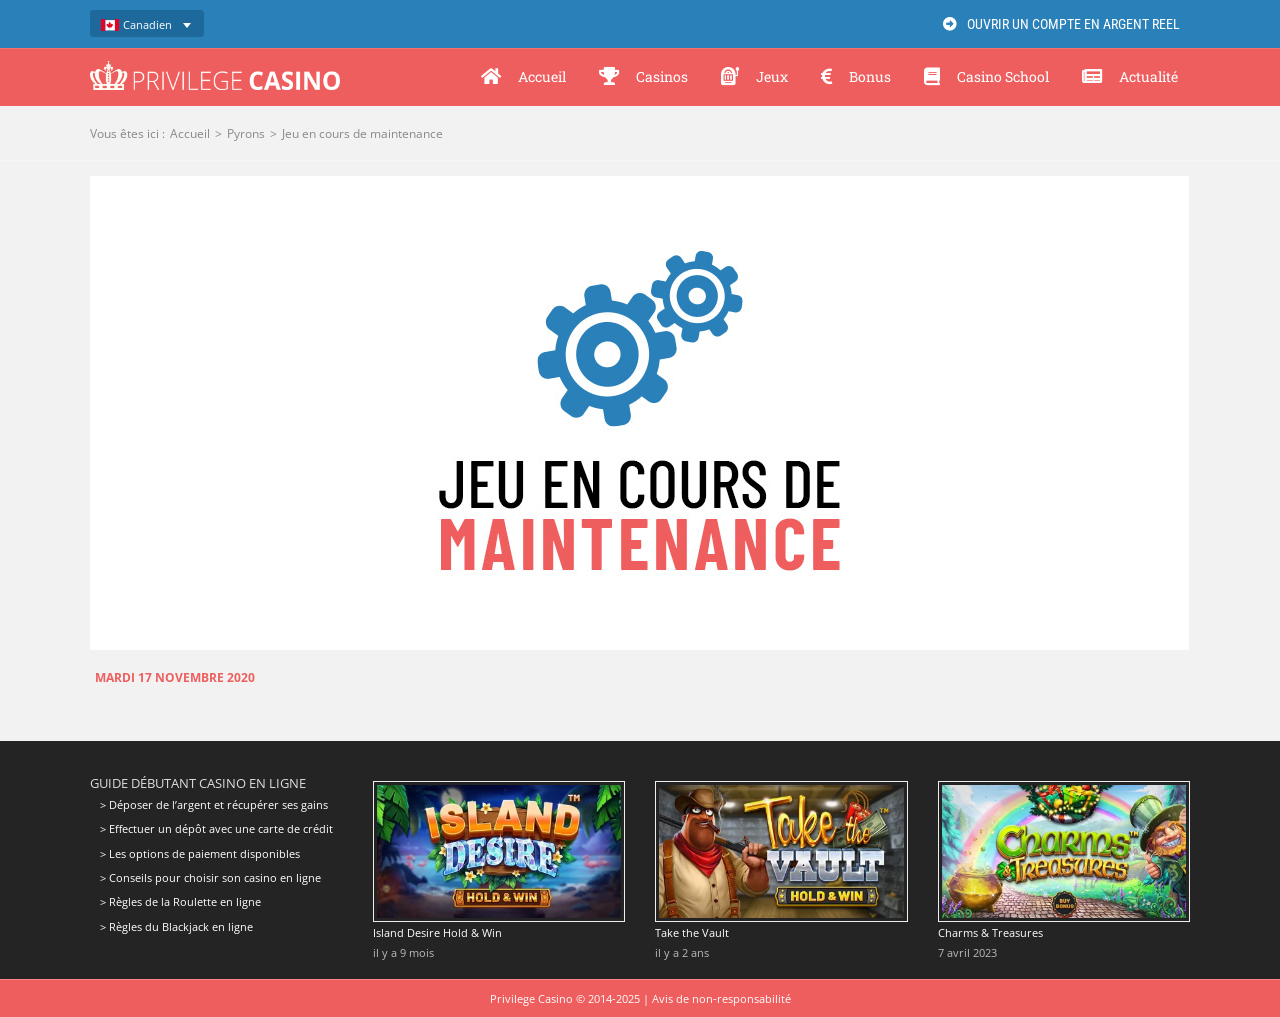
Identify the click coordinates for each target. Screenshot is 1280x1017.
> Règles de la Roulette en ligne (180, 901)
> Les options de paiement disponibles (200, 853)
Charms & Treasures (990, 932)
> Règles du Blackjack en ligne (176, 926)
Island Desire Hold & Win (437, 932)
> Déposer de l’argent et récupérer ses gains (214, 805)
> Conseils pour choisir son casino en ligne (210, 877)
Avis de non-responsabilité (721, 998)
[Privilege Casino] (215, 68)
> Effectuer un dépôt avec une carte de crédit (216, 828)
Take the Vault (692, 932)
